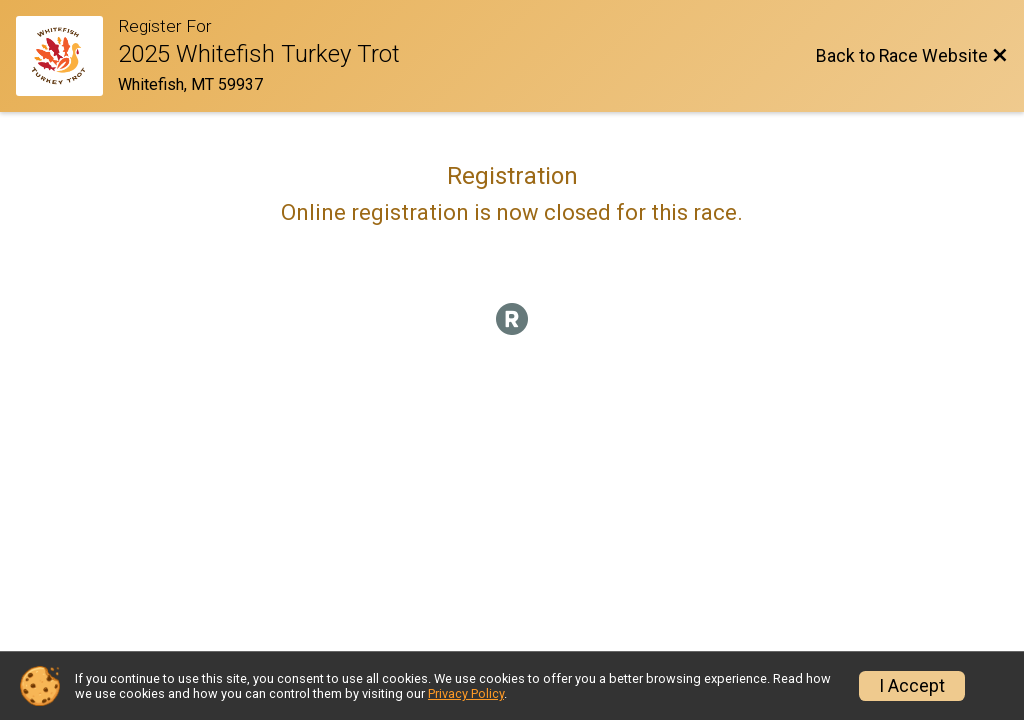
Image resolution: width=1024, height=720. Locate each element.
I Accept (912, 686)
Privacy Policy (466, 693)
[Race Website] (67, 56)
